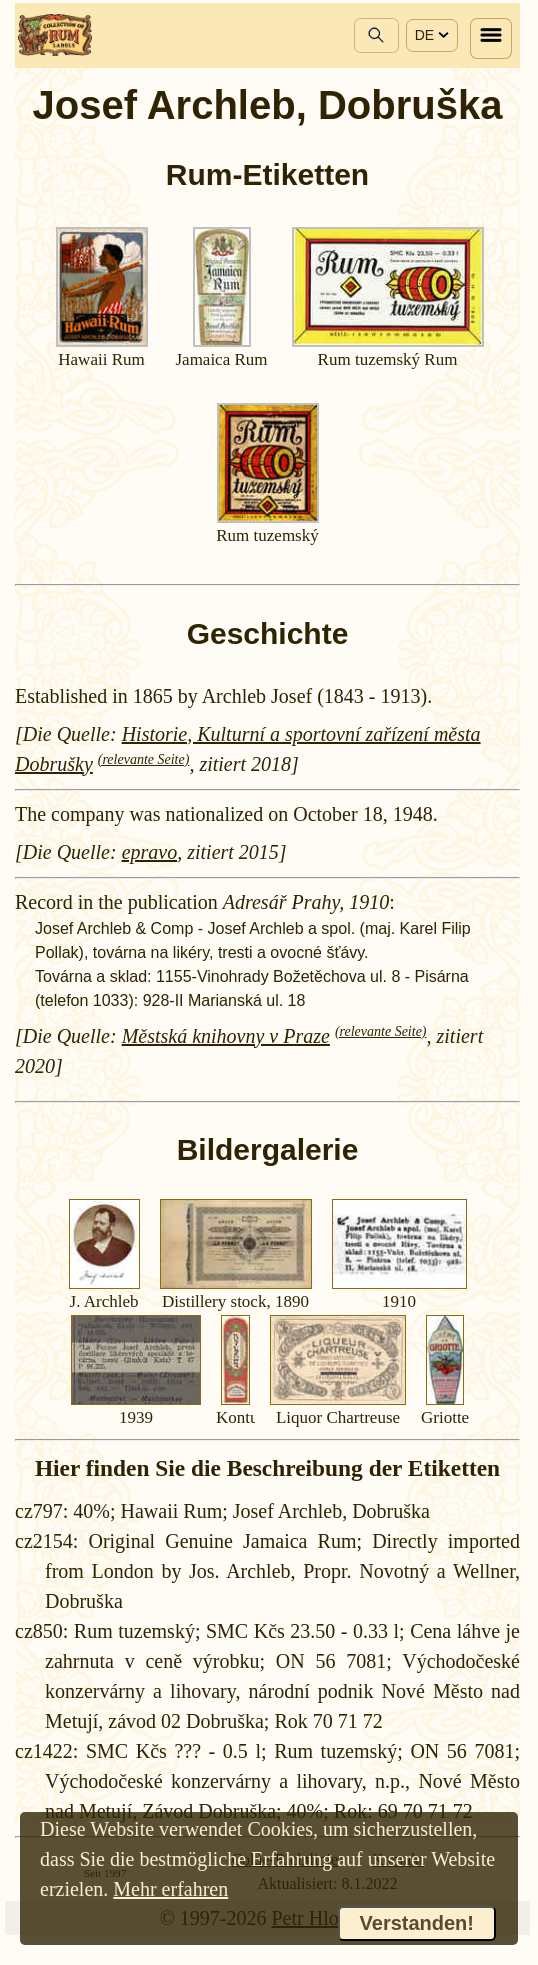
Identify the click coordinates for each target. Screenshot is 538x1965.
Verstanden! (417, 1923)
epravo (150, 852)
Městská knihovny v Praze (226, 1036)
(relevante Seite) (144, 759)
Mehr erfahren (170, 1889)
